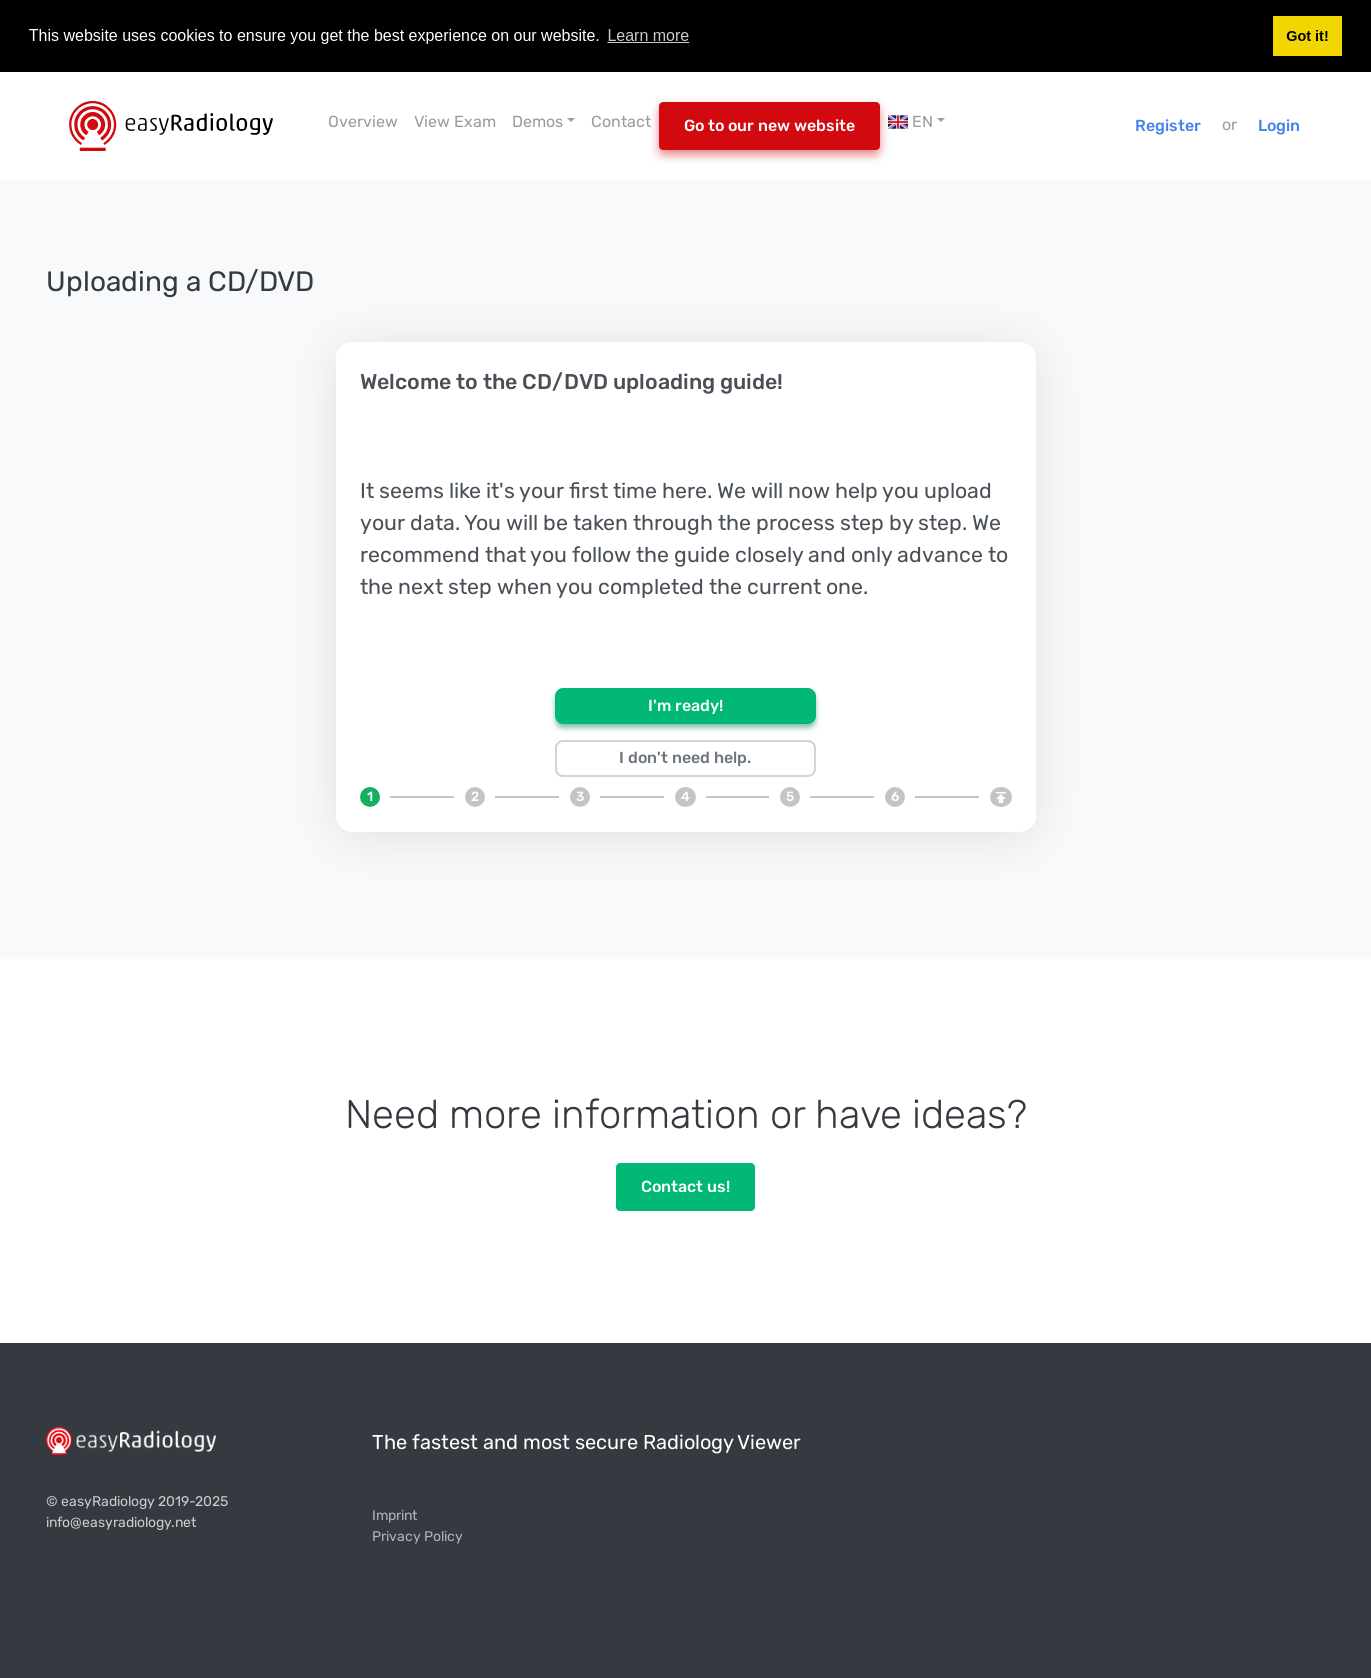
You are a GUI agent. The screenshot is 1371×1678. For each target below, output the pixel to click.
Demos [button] (537, 121)
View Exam (455, 121)
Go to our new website (769, 125)
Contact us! (685, 1186)
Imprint (394, 1515)
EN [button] (910, 122)
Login (1279, 125)
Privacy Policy (417, 1536)
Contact (621, 121)
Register (1168, 125)
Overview (363, 121)
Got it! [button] (1307, 36)
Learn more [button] (648, 35)
